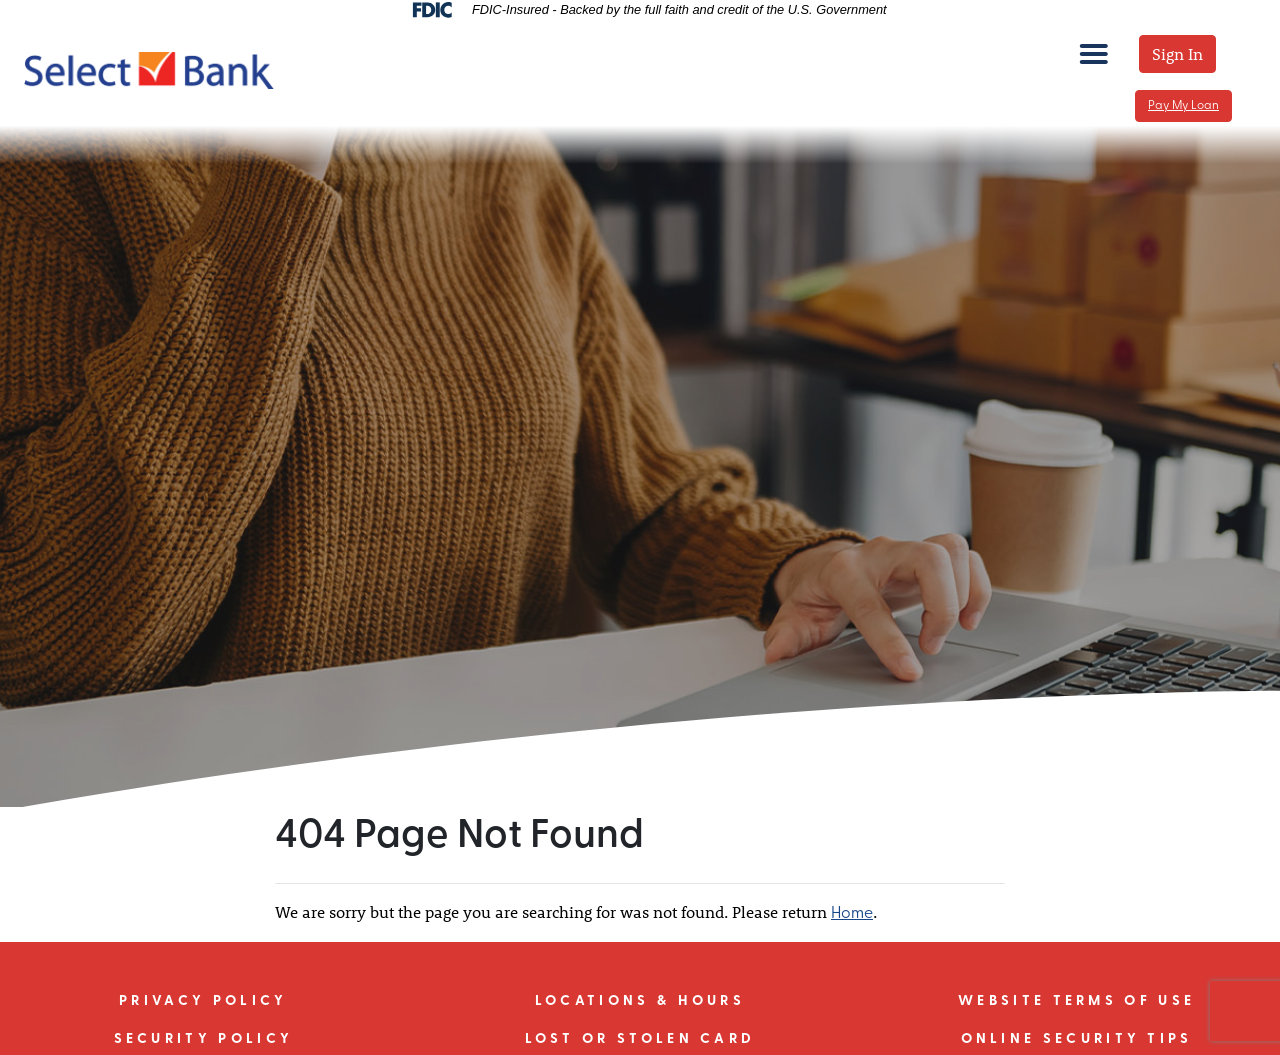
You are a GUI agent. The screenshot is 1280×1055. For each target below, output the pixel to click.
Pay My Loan (1183, 106)
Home (852, 914)
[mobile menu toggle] (1094, 54)
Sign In (1177, 53)
